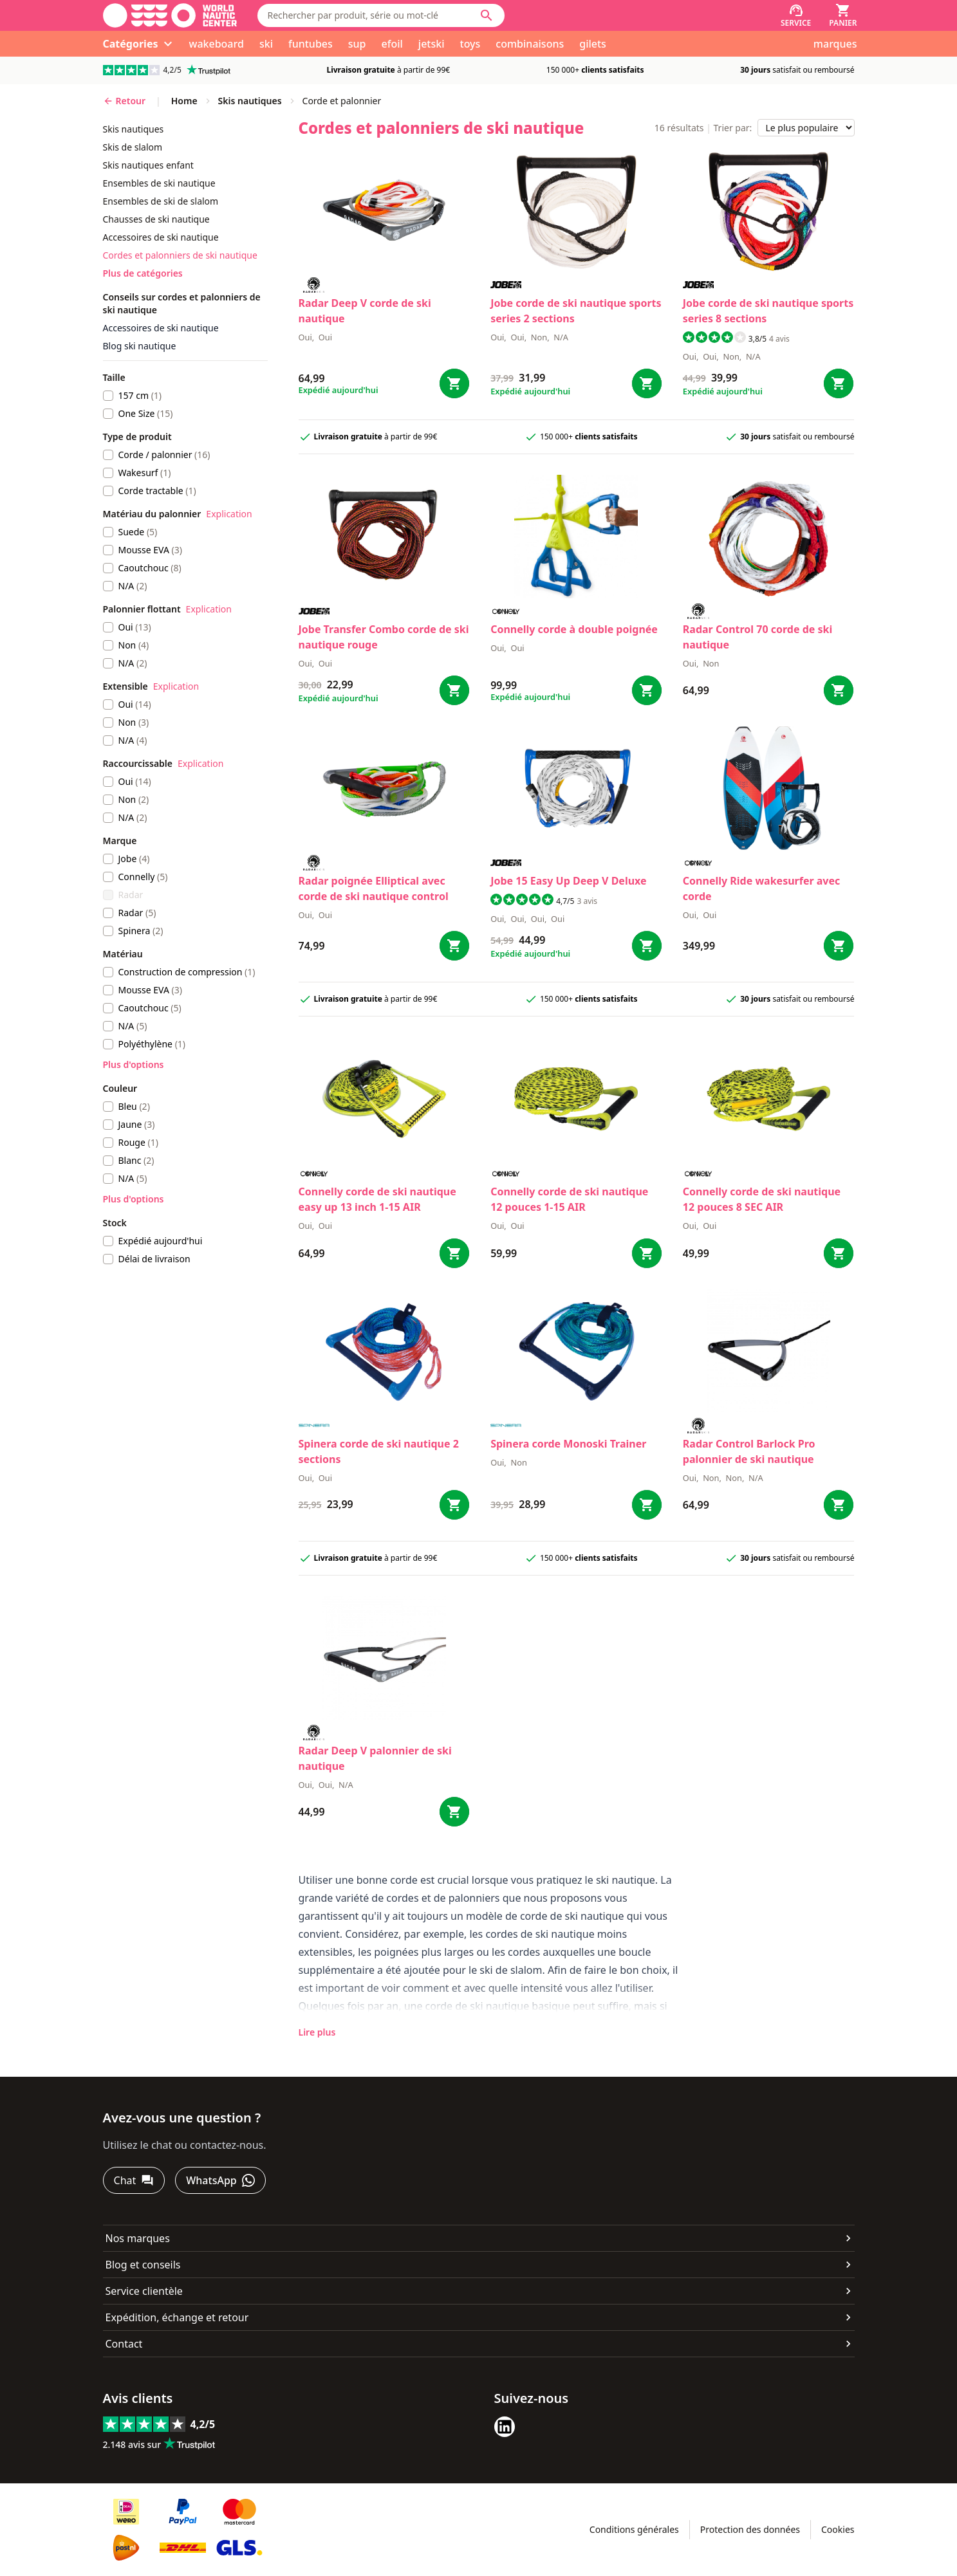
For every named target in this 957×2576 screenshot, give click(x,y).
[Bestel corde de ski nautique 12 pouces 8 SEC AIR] (838, 1253)
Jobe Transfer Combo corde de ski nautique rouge (384, 637)
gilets (592, 44)
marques (835, 44)
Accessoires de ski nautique (161, 328)
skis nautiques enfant (148, 165)
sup (357, 44)
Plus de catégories (143, 273)
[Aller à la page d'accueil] (170, 15)
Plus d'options (133, 1064)
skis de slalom (133, 147)
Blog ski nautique (139, 346)
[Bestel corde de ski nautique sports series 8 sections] (838, 383)
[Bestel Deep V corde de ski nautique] (454, 383)
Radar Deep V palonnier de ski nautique (375, 1758)
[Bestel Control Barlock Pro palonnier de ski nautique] (838, 1504)
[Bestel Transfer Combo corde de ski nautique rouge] (454, 690)
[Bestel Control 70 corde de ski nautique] (838, 690)
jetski (431, 44)
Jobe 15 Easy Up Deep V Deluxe (568, 881)
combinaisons (530, 44)
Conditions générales (634, 2529)
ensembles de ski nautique (159, 183)
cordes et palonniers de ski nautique (180, 255)
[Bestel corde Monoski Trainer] (646, 1504)
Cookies (837, 2529)
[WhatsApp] (220, 2180)
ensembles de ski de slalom (161, 201)
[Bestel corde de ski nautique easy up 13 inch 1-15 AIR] (454, 1253)
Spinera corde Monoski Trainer (568, 1444)
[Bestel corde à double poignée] (646, 690)
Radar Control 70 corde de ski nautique (757, 637)
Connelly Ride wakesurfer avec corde (761, 888)
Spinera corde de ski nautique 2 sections (379, 1451)
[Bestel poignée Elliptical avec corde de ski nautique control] (454, 945)
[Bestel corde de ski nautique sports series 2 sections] (646, 383)
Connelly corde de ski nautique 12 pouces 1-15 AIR (569, 1199)
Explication (229, 514)
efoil (392, 44)
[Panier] (842, 15)
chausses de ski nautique (156, 219)
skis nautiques (133, 129)
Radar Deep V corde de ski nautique (365, 311)
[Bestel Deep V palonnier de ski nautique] (454, 1811)
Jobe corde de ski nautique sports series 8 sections (768, 311)
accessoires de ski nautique (161, 237)
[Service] (795, 15)
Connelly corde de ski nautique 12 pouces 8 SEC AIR (762, 1199)
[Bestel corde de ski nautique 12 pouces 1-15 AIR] (646, 1253)
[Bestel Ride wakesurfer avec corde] (838, 945)
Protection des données (750, 2529)
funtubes (310, 44)
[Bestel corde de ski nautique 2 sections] (454, 1504)
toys (470, 44)
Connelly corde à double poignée (574, 629)
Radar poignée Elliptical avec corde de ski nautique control (374, 888)
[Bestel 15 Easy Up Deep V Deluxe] (646, 945)
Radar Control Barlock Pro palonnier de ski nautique (749, 1451)
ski (266, 44)
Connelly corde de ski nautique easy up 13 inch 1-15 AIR (377, 1199)
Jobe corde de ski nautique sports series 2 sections (575, 311)
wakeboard (216, 44)
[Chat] (134, 2180)
